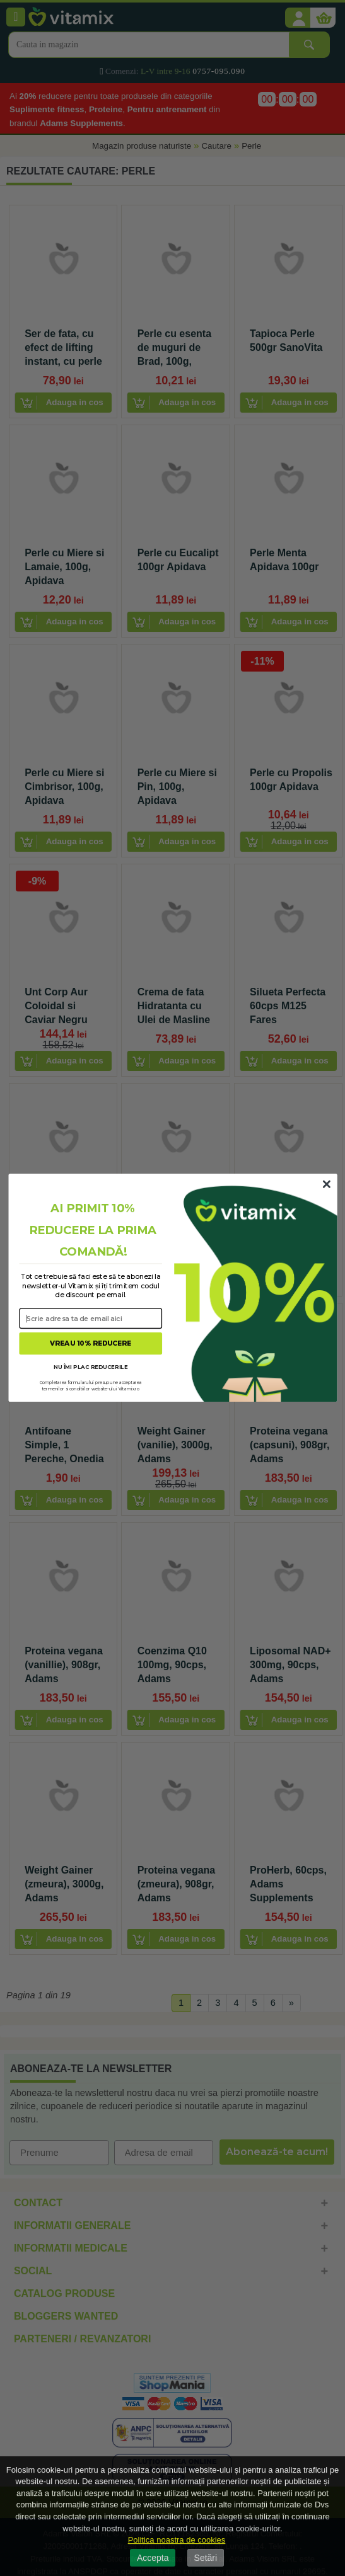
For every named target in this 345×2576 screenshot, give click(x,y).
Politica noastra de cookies (177, 2540)
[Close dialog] (326, 1184)
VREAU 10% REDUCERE (90, 1344)
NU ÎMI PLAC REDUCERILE (90, 1367)
